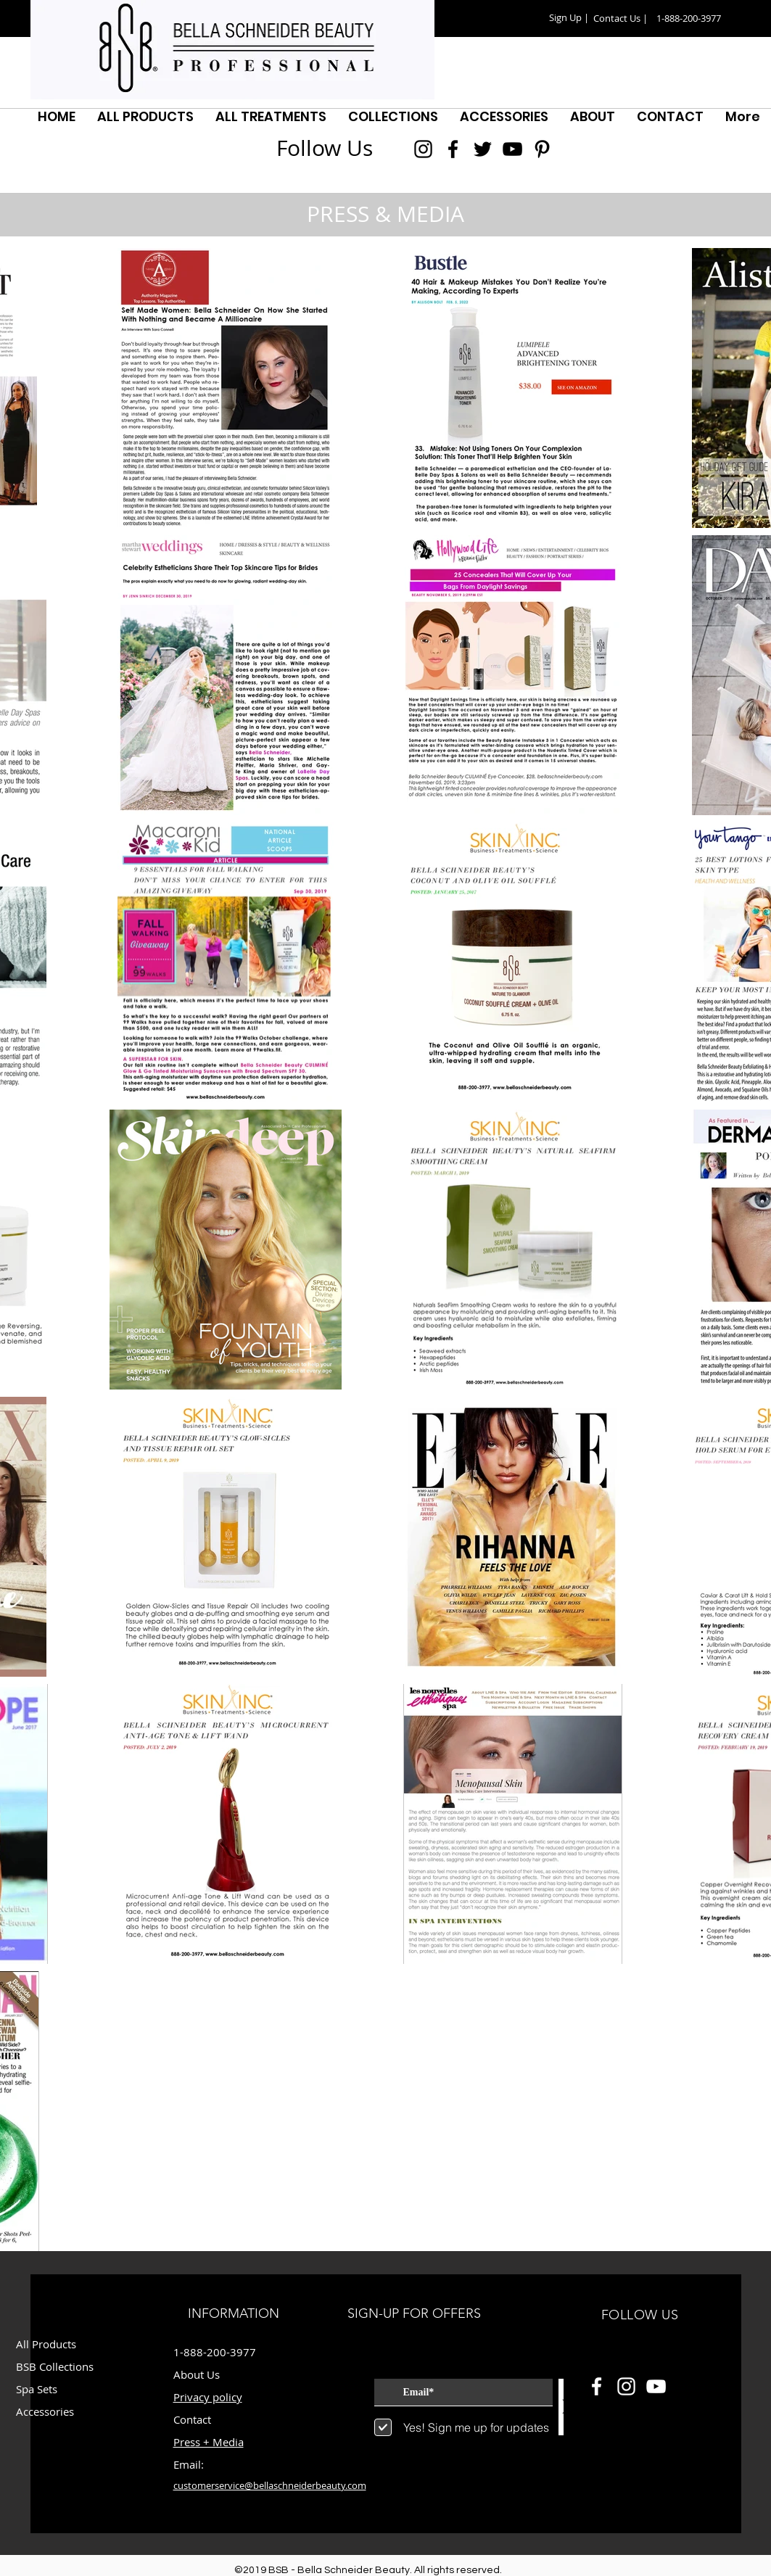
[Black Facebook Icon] (453, 149)
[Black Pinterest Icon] (542, 149)
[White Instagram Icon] (626, 2386)
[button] (569, 18)
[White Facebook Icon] (597, 2386)
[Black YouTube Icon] (512, 149)
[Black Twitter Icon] (483, 149)
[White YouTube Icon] (656, 2386)
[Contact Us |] (620, 18)
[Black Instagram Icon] (423, 149)
